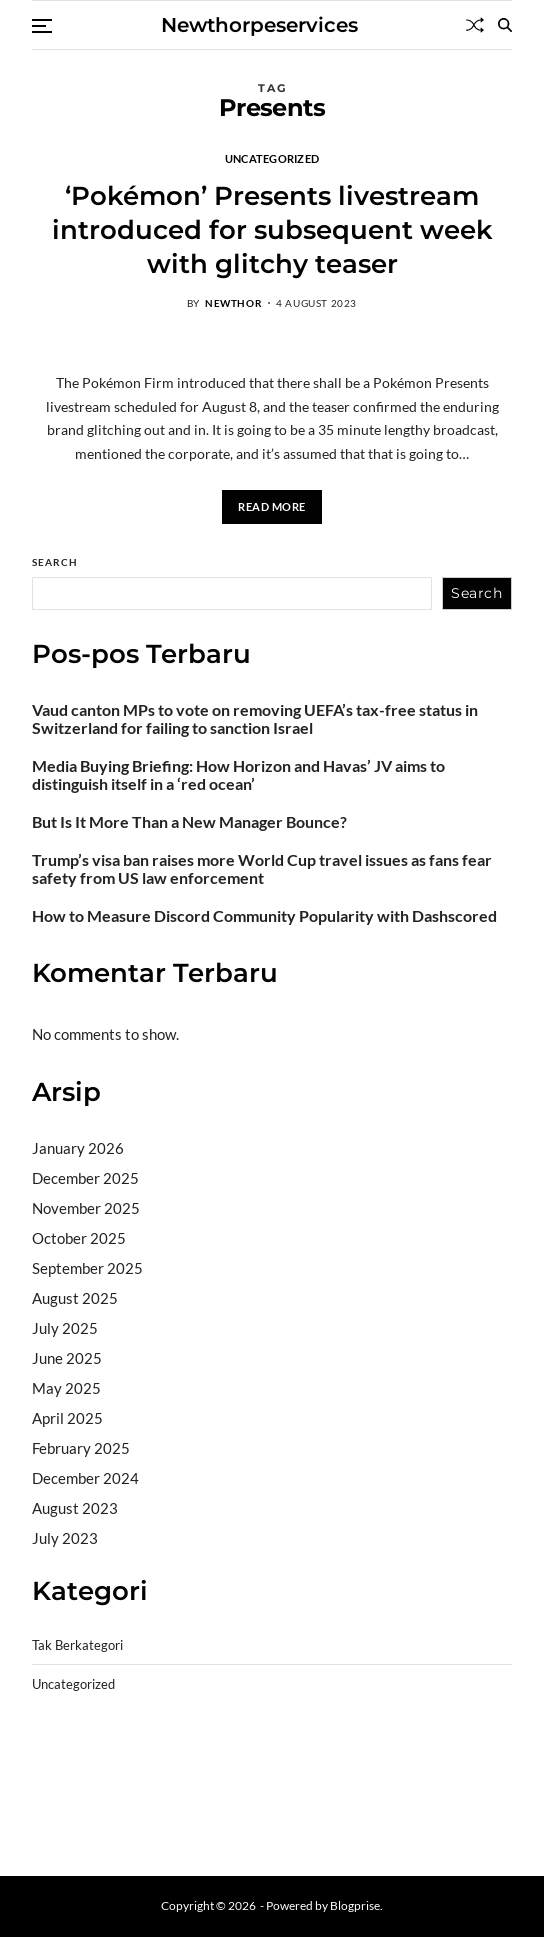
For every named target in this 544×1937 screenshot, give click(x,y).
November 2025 (86, 1208)
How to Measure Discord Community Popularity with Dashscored (264, 916)
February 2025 (81, 1448)
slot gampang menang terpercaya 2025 (294, 1780)
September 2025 (87, 1268)
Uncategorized (272, 158)
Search (55, 562)
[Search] (505, 25)
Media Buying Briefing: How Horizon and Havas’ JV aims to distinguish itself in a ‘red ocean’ (238, 775)
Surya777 (64, 1831)
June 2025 (67, 1358)
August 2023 (75, 1508)
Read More (272, 506)
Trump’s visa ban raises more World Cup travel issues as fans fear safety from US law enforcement (262, 869)
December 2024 (85, 1478)
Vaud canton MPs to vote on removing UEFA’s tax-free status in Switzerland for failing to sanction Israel (255, 719)
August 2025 (75, 1298)
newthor (233, 303)
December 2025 (85, 1178)
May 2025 (66, 1388)
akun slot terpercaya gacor (312, 1754)
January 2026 (78, 1148)
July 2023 (65, 1538)
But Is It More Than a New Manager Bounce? (189, 822)
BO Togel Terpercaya (151, 1754)
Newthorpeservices (259, 25)
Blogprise (355, 1905)
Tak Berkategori (77, 1645)
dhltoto (56, 1754)
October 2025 (79, 1238)
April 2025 (67, 1418)
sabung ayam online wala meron (319, 1805)
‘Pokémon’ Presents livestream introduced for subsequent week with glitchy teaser (272, 230)
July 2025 (65, 1328)
